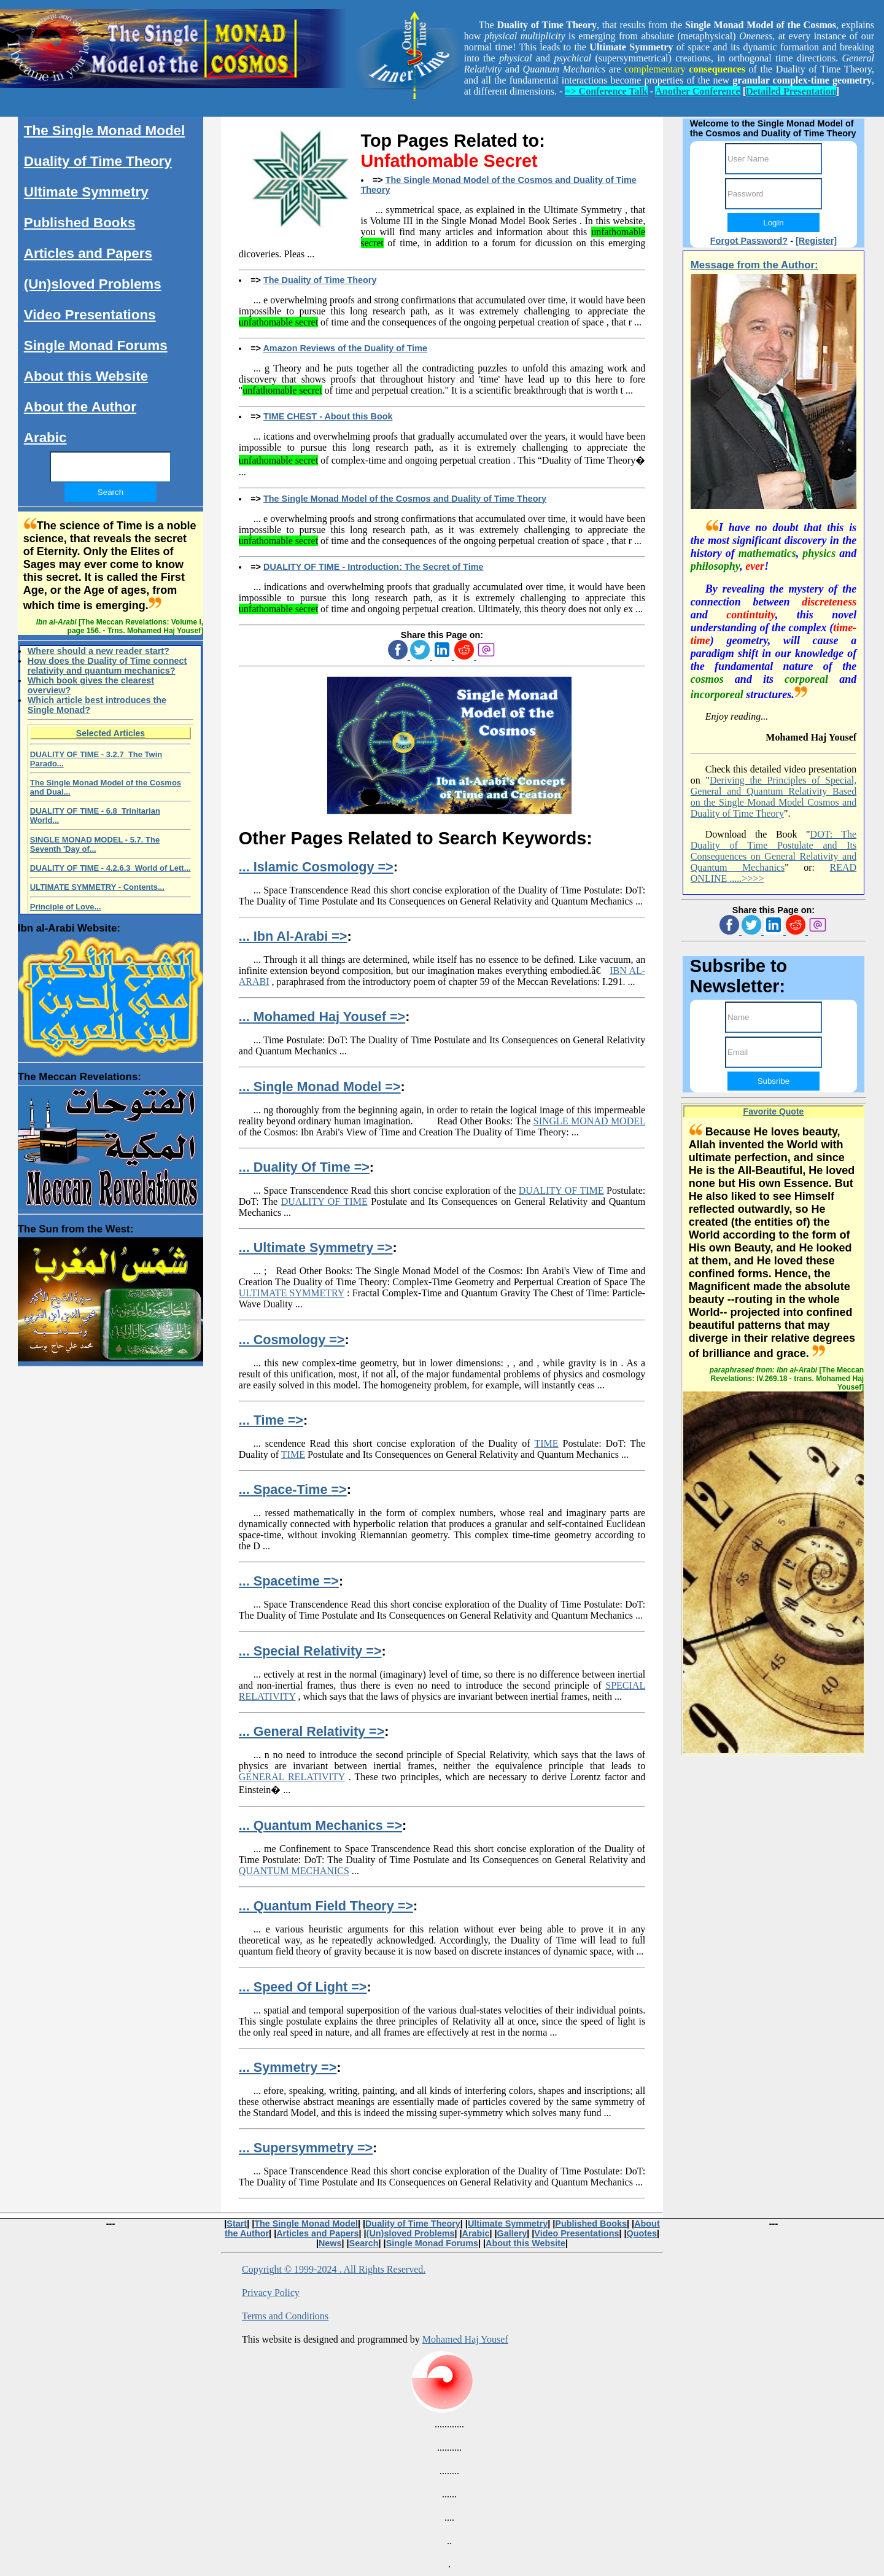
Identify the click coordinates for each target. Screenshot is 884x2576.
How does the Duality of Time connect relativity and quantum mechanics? (107, 665)
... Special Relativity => (310, 1651)
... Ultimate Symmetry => (316, 1247)
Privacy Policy (271, 2292)
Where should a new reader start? (98, 651)
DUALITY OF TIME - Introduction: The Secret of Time (373, 567)
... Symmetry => (288, 2067)
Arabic (45, 437)
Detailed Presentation (791, 91)
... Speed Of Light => (303, 1986)
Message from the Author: (754, 265)
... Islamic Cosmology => (316, 866)
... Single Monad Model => (320, 1086)
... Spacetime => (289, 1581)
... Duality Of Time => (304, 1167)
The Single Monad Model (104, 130)
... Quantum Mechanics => (320, 1825)
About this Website (86, 376)
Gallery (512, 2233)
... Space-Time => (293, 1489)
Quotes (642, 2233)
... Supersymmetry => (306, 2147)
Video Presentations (90, 314)
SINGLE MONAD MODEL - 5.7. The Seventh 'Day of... (95, 844)
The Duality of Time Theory (319, 280)
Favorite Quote (773, 1111)
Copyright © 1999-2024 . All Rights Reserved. (333, 2269)
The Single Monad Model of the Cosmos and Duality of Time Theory (404, 499)
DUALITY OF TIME (561, 1190)
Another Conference (697, 91)
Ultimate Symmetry (86, 192)
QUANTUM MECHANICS (294, 1871)
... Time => (271, 1420)
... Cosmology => (292, 1339)
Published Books (80, 222)
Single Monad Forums (96, 345)
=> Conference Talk (606, 91)
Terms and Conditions (285, 2316)
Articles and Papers (88, 253)
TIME (546, 1443)
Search (364, 2243)
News (330, 2243)
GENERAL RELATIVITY (292, 1777)
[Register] (816, 241)
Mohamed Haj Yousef (465, 2339)
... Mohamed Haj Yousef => (322, 1016)
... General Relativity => (311, 1731)
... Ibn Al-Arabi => (293, 936)
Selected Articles (110, 733)
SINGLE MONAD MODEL (589, 1121)
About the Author (80, 406)
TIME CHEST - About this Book (328, 416)
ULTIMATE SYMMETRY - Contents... (97, 887)
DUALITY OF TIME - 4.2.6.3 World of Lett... (110, 868)
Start (237, 2223)
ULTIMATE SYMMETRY (291, 1293)
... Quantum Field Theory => (326, 1905)
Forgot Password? (749, 241)
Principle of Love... (65, 906)
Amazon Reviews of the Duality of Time (345, 348)
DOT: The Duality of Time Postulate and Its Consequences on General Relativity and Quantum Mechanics (773, 851)
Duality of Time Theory (98, 161)
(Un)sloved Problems (92, 284)
